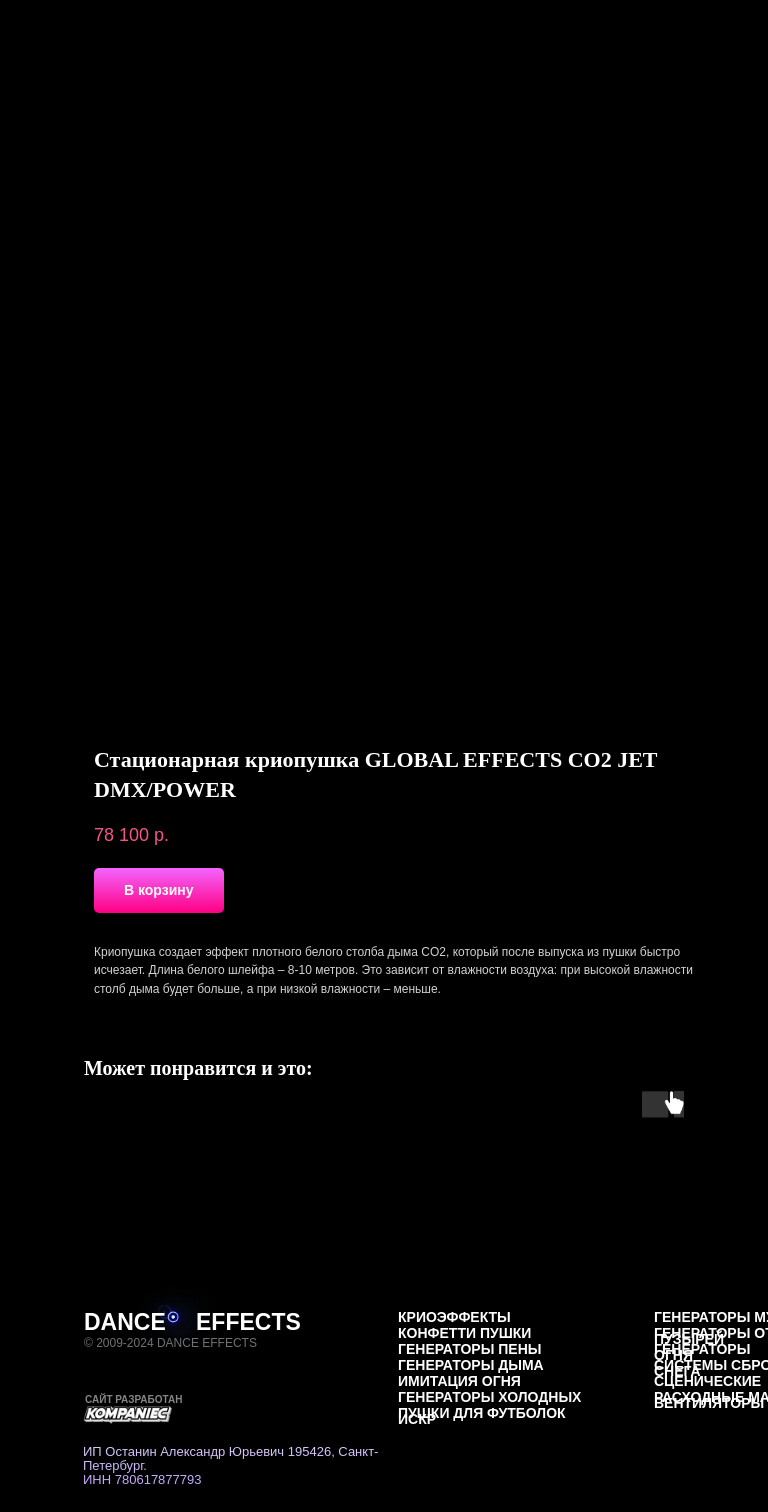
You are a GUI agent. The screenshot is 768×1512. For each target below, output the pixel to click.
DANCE (125, 1322)
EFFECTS (248, 1322)
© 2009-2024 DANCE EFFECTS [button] (170, 1343)
